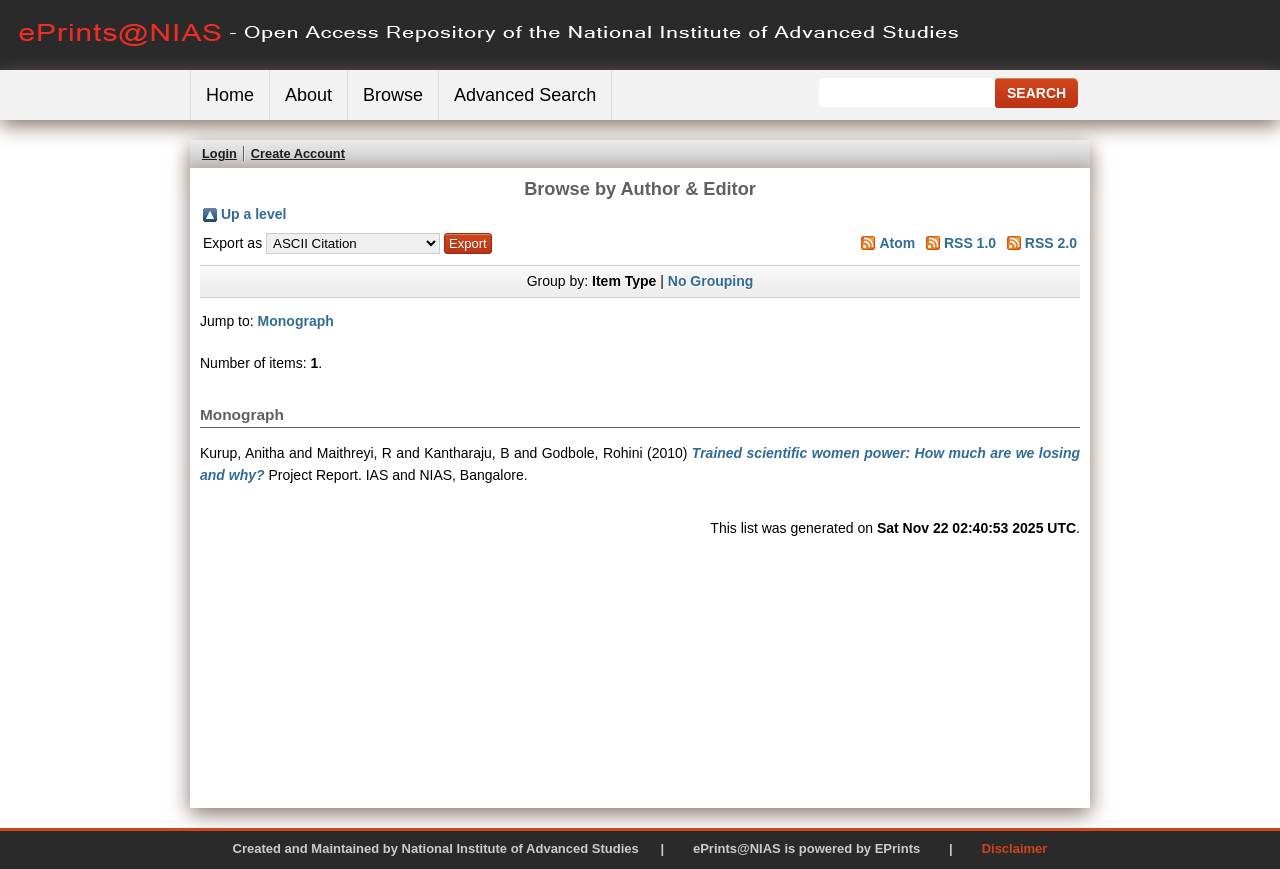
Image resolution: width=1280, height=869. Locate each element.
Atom (897, 243)
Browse (393, 95)
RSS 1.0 (970, 243)
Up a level (253, 214)
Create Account (298, 153)
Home (230, 95)
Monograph (296, 321)
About (308, 95)
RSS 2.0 (1051, 243)
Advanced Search (525, 95)
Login (219, 153)
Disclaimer (1015, 848)
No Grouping (711, 281)
